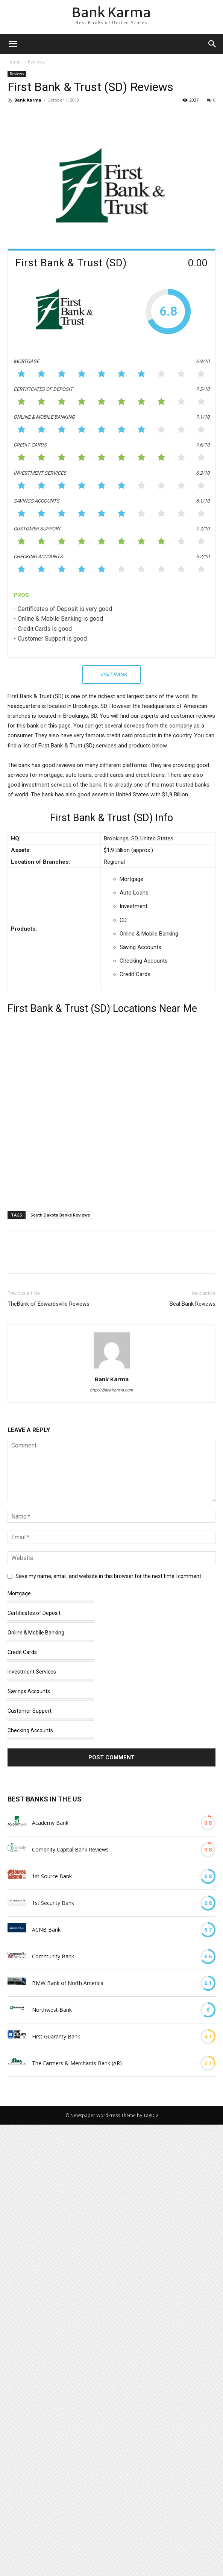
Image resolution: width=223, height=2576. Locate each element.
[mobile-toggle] (13, 44)
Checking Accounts (30, 1730)
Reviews (36, 62)
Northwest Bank (52, 2009)
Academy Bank (50, 1822)
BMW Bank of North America (67, 1983)
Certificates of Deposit (34, 1613)
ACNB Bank (46, 1929)
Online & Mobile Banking (36, 1633)
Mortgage (19, 1593)
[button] (212, 44)
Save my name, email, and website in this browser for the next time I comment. (108, 1576)
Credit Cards (22, 1652)
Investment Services (32, 1672)
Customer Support (30, 1711)
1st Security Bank (53, 1902)
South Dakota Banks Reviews (60, 1215)
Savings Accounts (29, 1691)
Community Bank (53, 1956)
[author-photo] (112, 1368)
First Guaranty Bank (56, 2036)
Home (14, 62)
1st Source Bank (52, 1876)
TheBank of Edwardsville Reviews (49, 1303)
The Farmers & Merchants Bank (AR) (77, 2063)
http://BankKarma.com (111, 1390)
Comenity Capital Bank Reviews (70, 1849)
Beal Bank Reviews (192, 1303)
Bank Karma (27, 100)
